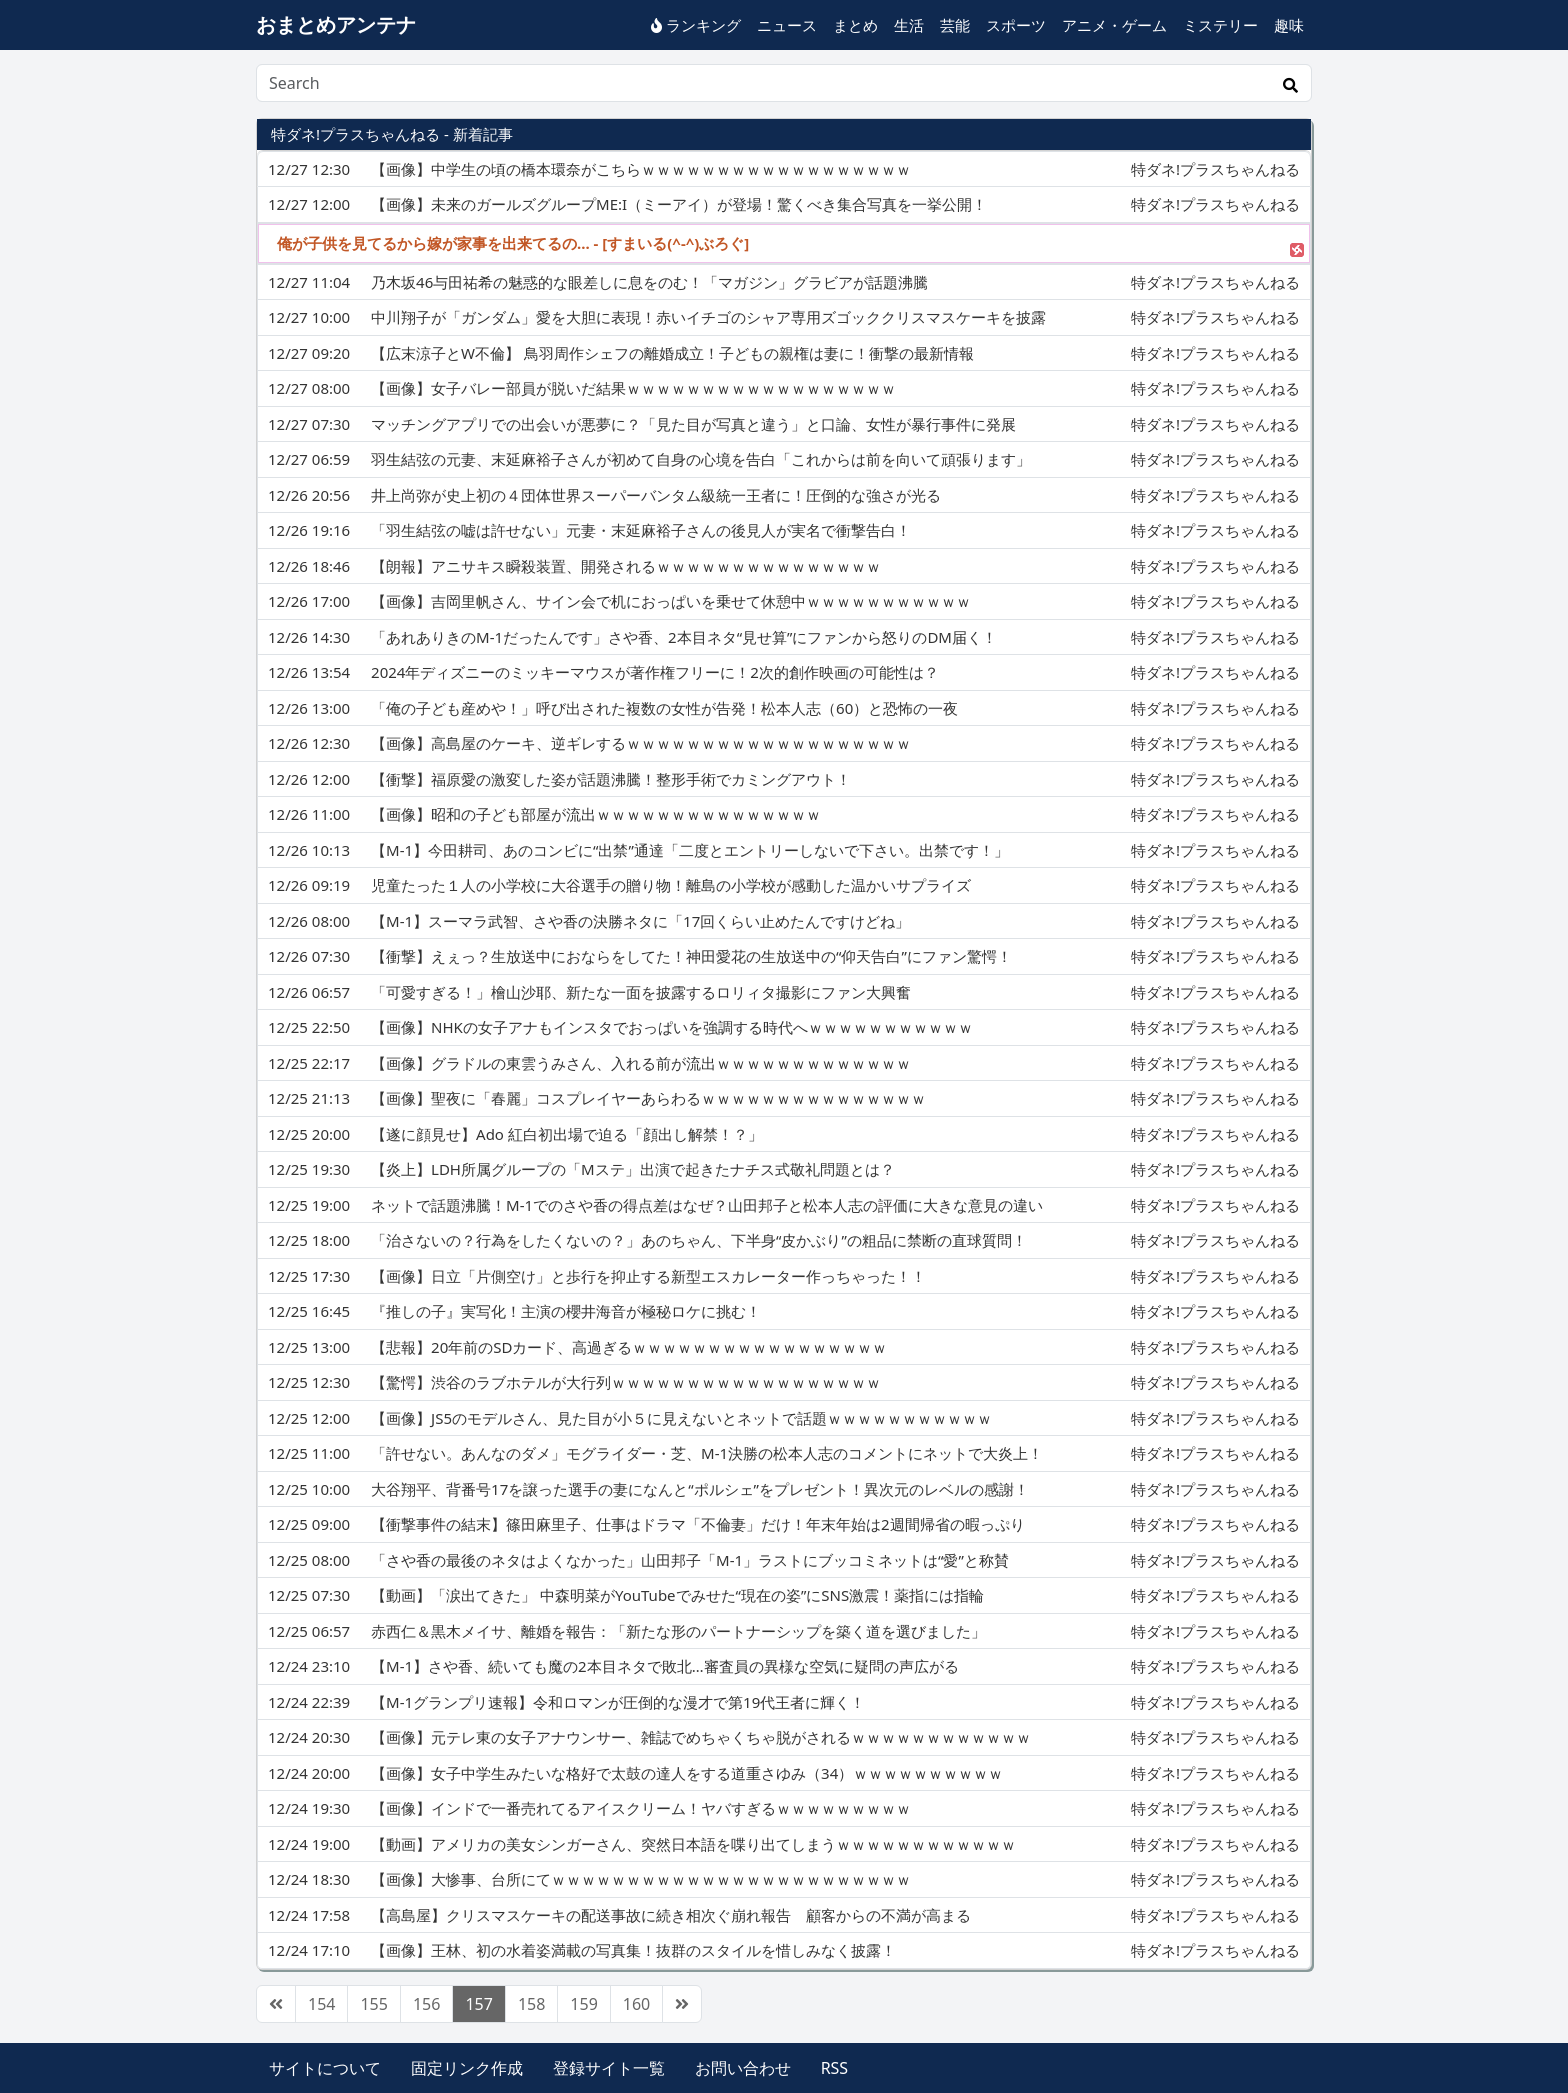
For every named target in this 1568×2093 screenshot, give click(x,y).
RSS (835, 2068)
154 (321, 2004)
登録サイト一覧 (609, 2068)
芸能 (955, 25)
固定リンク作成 (467, 2068)
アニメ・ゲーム (1114, 25)
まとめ (855, 25)
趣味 (1289, 25)
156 (426, 2004)
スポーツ (1016, 25)
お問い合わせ (743, 2068)
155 (373, 2004)
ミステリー (1220, 25)
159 (583, 2004)
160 (636, 2004)
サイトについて (325, 2068)
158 (531, 2004)
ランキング (696, 25)
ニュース (787, 25)
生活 (909, 25)
